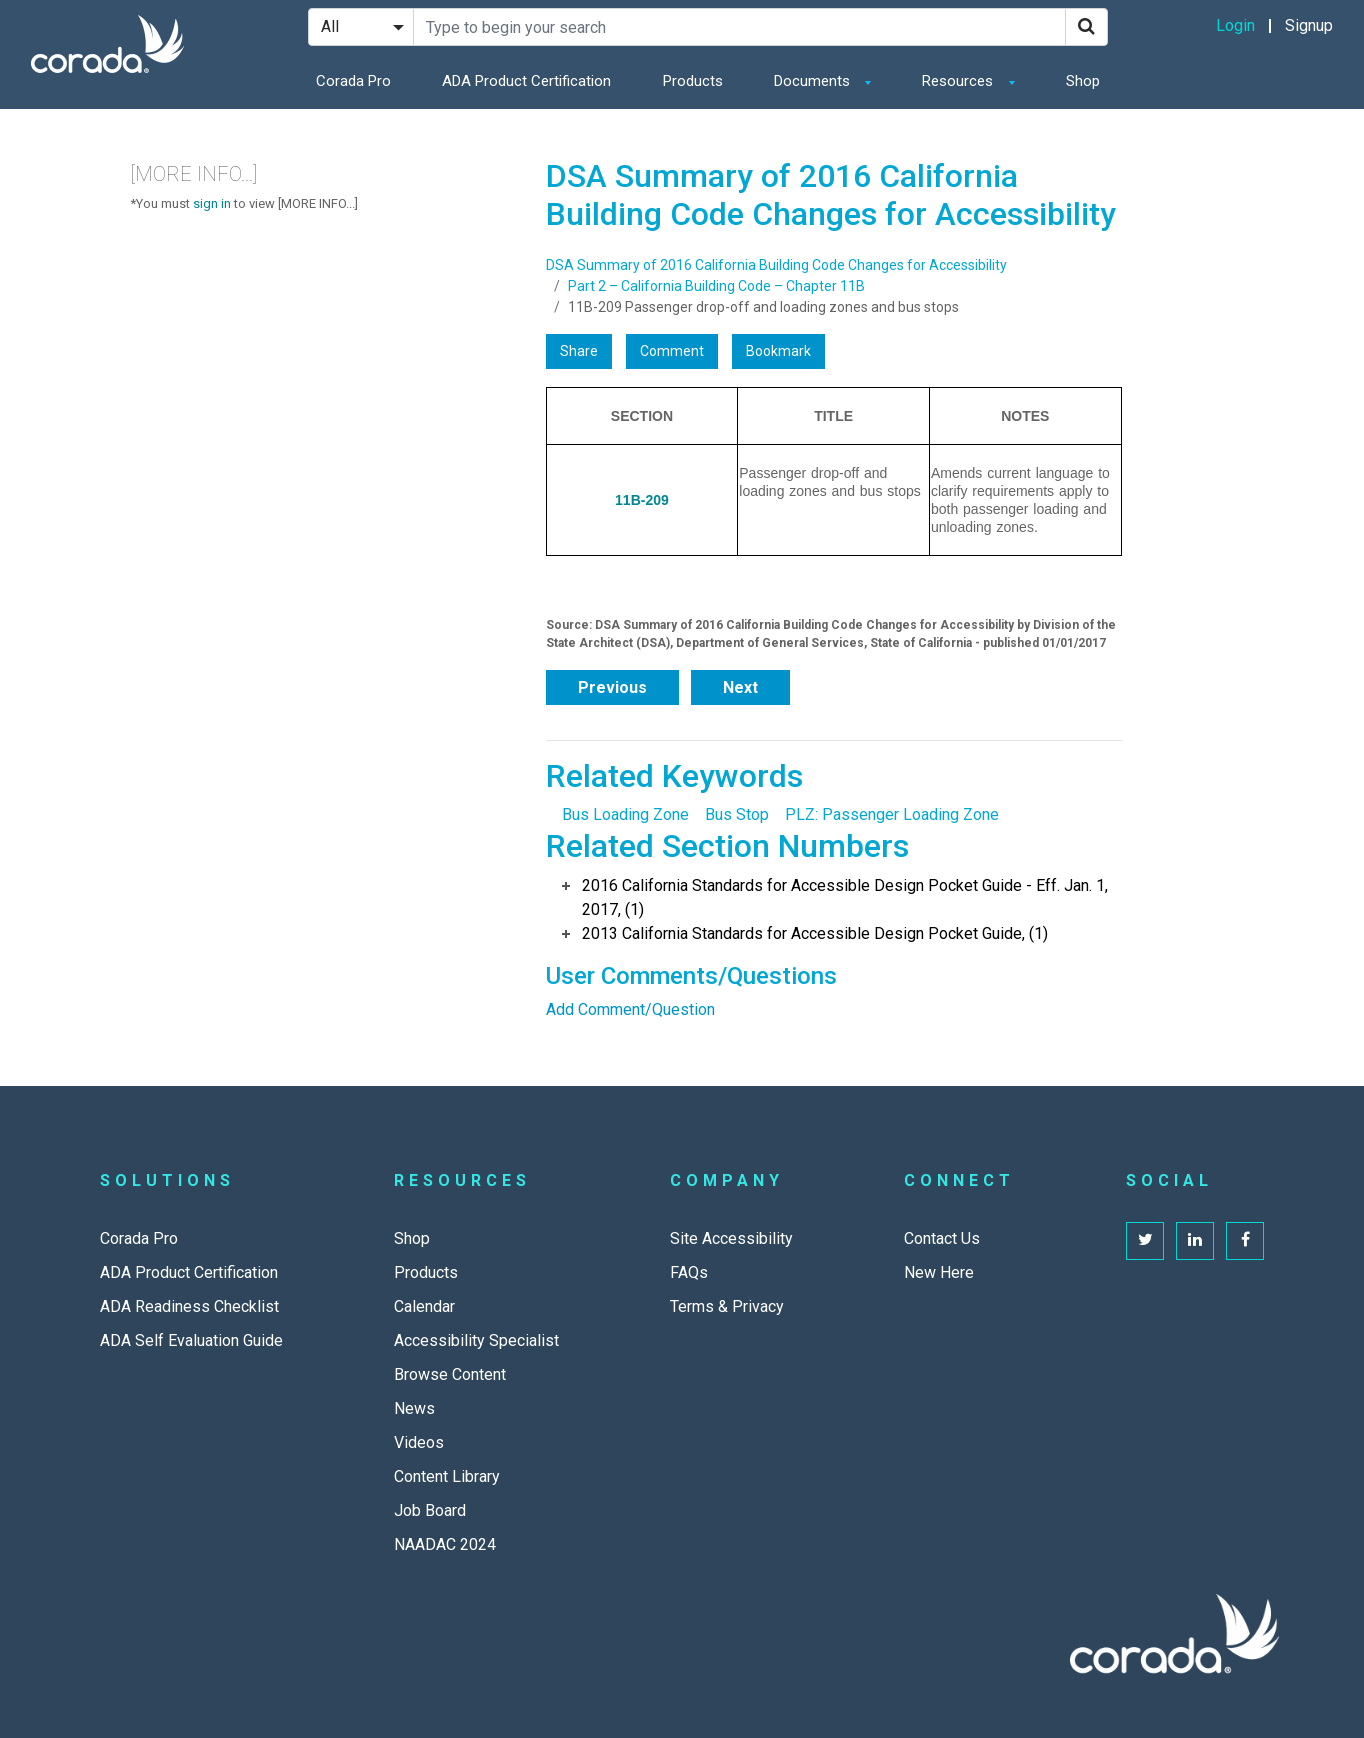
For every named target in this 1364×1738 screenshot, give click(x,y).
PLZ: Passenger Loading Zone (892, 814)
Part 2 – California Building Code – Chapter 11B (716, 286)
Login (1235, 25)
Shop (1083, 81)
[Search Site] (739, 27)
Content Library (447, 1476)
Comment (672, 351)
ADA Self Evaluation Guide (191, 1340)
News (414, 1408)
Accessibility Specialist (476, 1340)
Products (693, 81)
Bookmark (778, 351)
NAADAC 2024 (445, 1544)
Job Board (430, 1510)
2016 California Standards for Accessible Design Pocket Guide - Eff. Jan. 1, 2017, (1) (845, 897)
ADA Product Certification (526, 81)
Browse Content (450, 1374)
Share (579, 351)
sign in (212, 203)
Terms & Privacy (727, 1306)
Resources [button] (959, 81)
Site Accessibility (731, 1238)
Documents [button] (814, 81)
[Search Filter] (361, 27)
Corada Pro (353, 81)
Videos (419, 1442)
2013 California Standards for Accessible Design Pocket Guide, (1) (815, 933)
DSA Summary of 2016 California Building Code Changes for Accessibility (776, 265)
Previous (612, 687)
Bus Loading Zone (625, 814)
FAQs (689, 1272)
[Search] (1086, 27)
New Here (939, 1272)
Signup (1309, 25)
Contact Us (942, 1238)
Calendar (424, 1306)
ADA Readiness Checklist (189, 1306)
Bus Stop (737, 814)
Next (740, 687)
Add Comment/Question (630, 1009)
